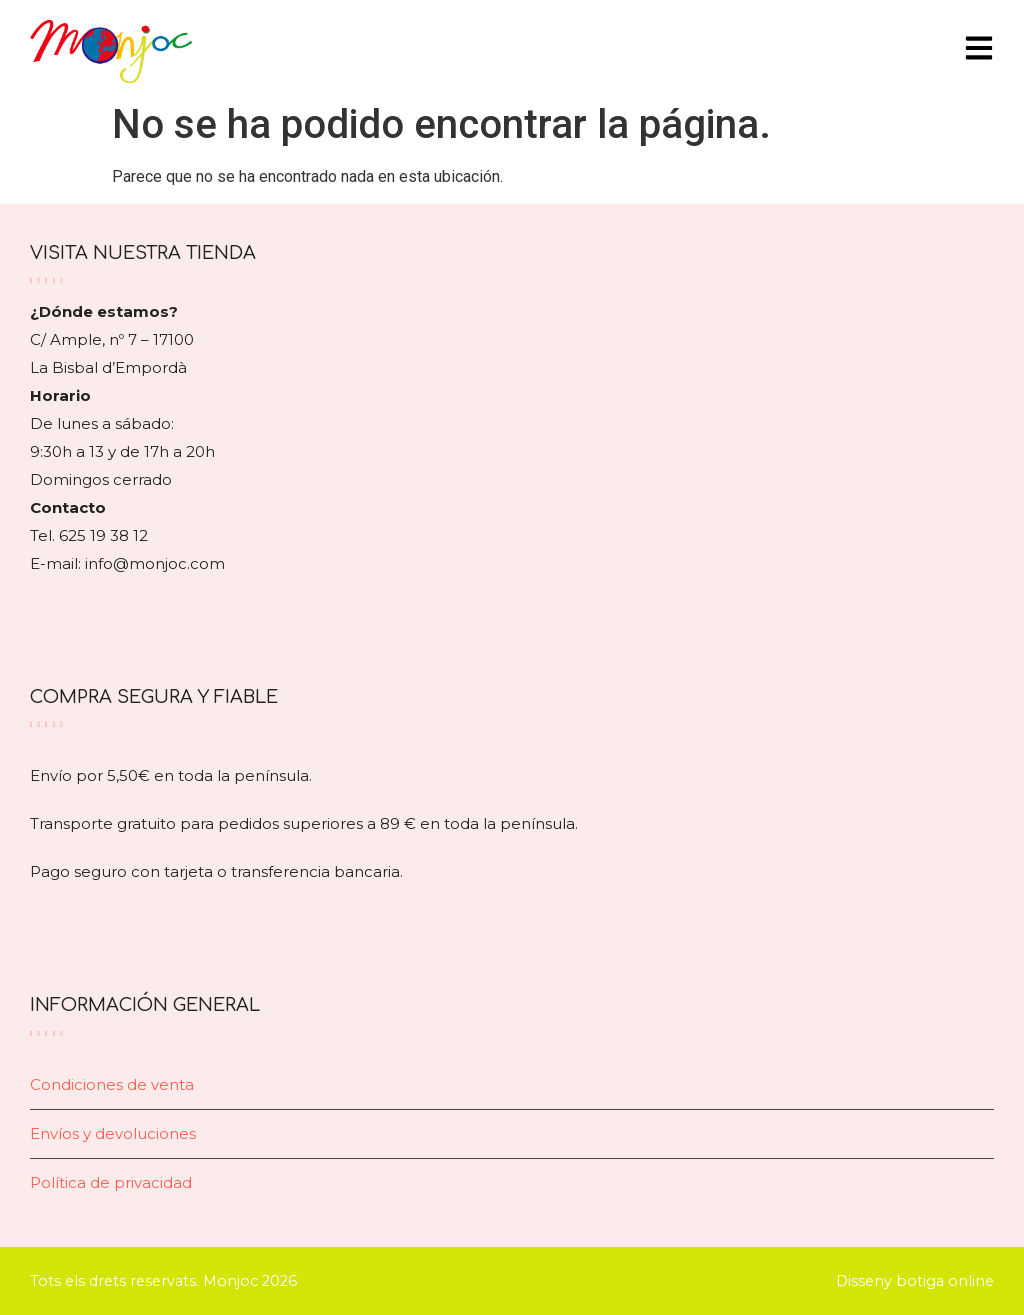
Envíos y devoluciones (113, 1133)
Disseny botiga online (915, 1281)
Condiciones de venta (112, 1084)
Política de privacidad (111, 1182)
